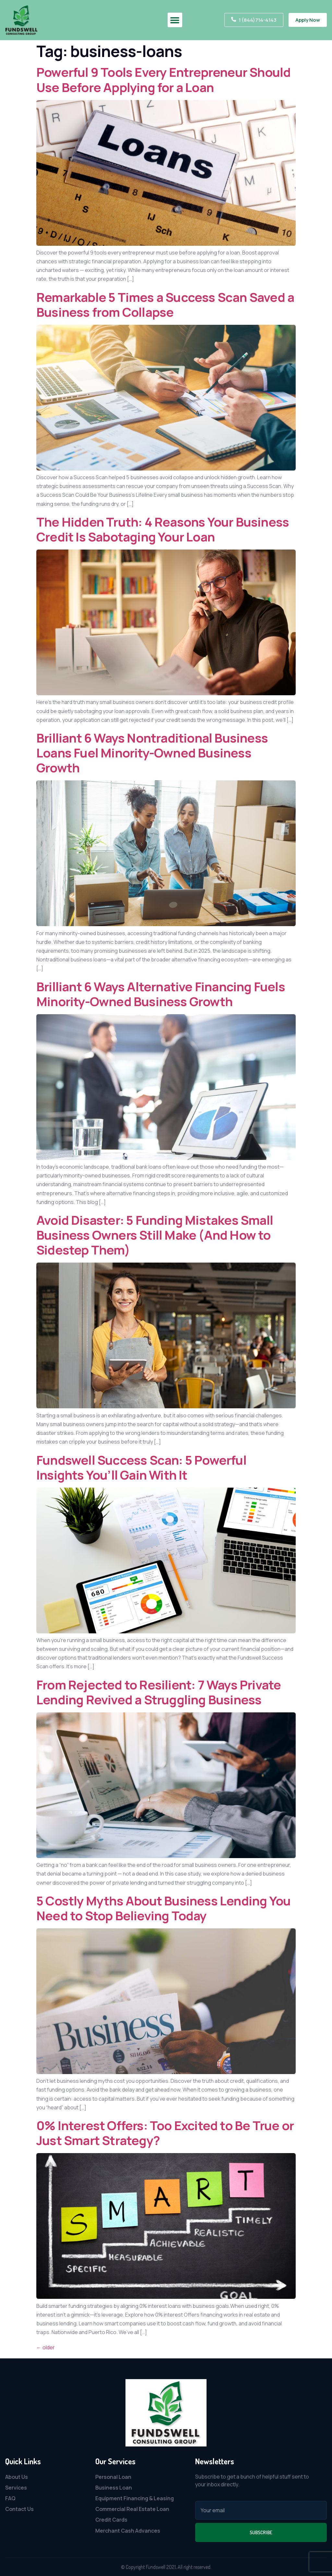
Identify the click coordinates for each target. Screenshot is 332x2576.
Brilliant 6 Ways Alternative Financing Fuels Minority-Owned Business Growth (160, 994)
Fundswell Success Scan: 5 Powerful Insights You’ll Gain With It (141, 1467)
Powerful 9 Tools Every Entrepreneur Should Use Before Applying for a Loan (163, 79)
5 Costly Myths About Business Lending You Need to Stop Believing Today (163, 1908)
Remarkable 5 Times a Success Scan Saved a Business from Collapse (165, 305)
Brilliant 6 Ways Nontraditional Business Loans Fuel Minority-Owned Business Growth (152, 752)
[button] (175, 20)
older (45, 2347)
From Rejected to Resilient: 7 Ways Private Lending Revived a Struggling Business (158, 1692)
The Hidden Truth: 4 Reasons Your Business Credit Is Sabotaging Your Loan (162, 529)
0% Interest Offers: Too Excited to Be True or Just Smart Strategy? (165, 2133)
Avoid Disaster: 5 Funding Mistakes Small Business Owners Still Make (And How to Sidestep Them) (154, 1234)
